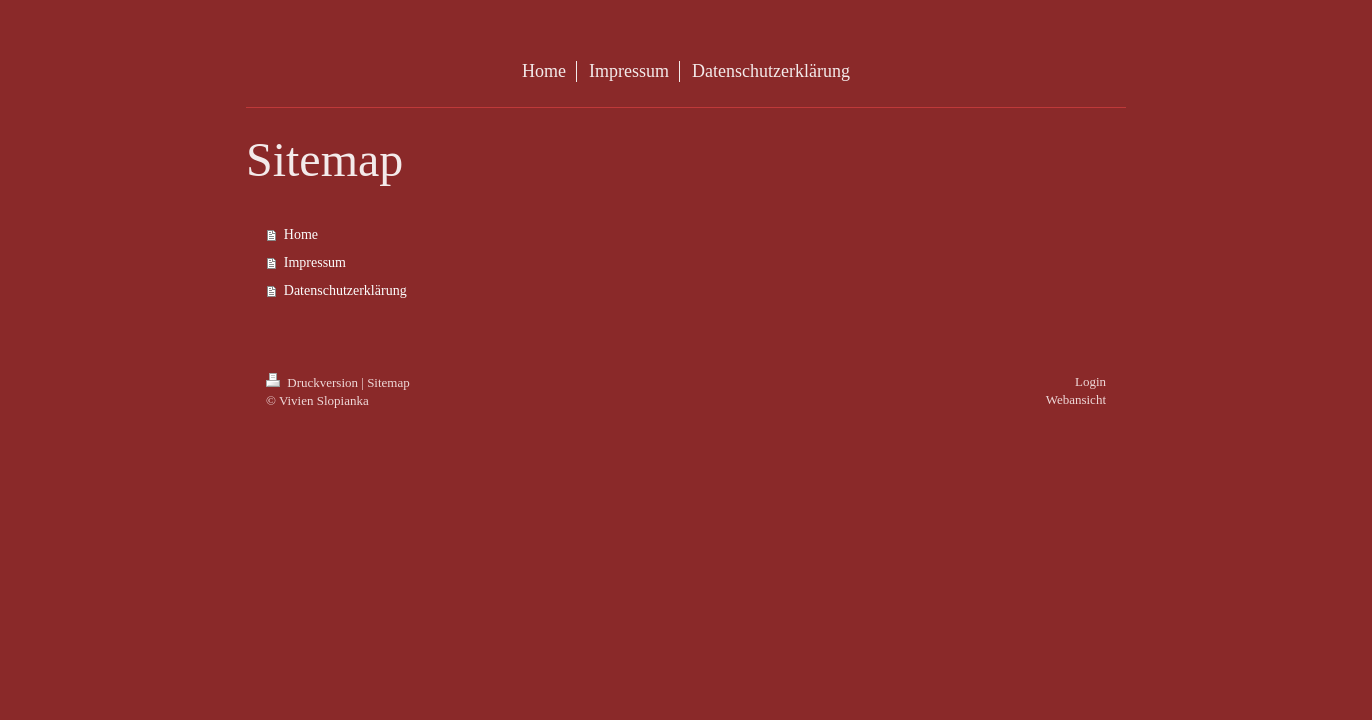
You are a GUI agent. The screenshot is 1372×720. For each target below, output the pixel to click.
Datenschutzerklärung (345, 290)
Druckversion (313, 382)
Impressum (315, 262)
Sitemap (388, 382)
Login (1090, 381)
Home (301, 234)
